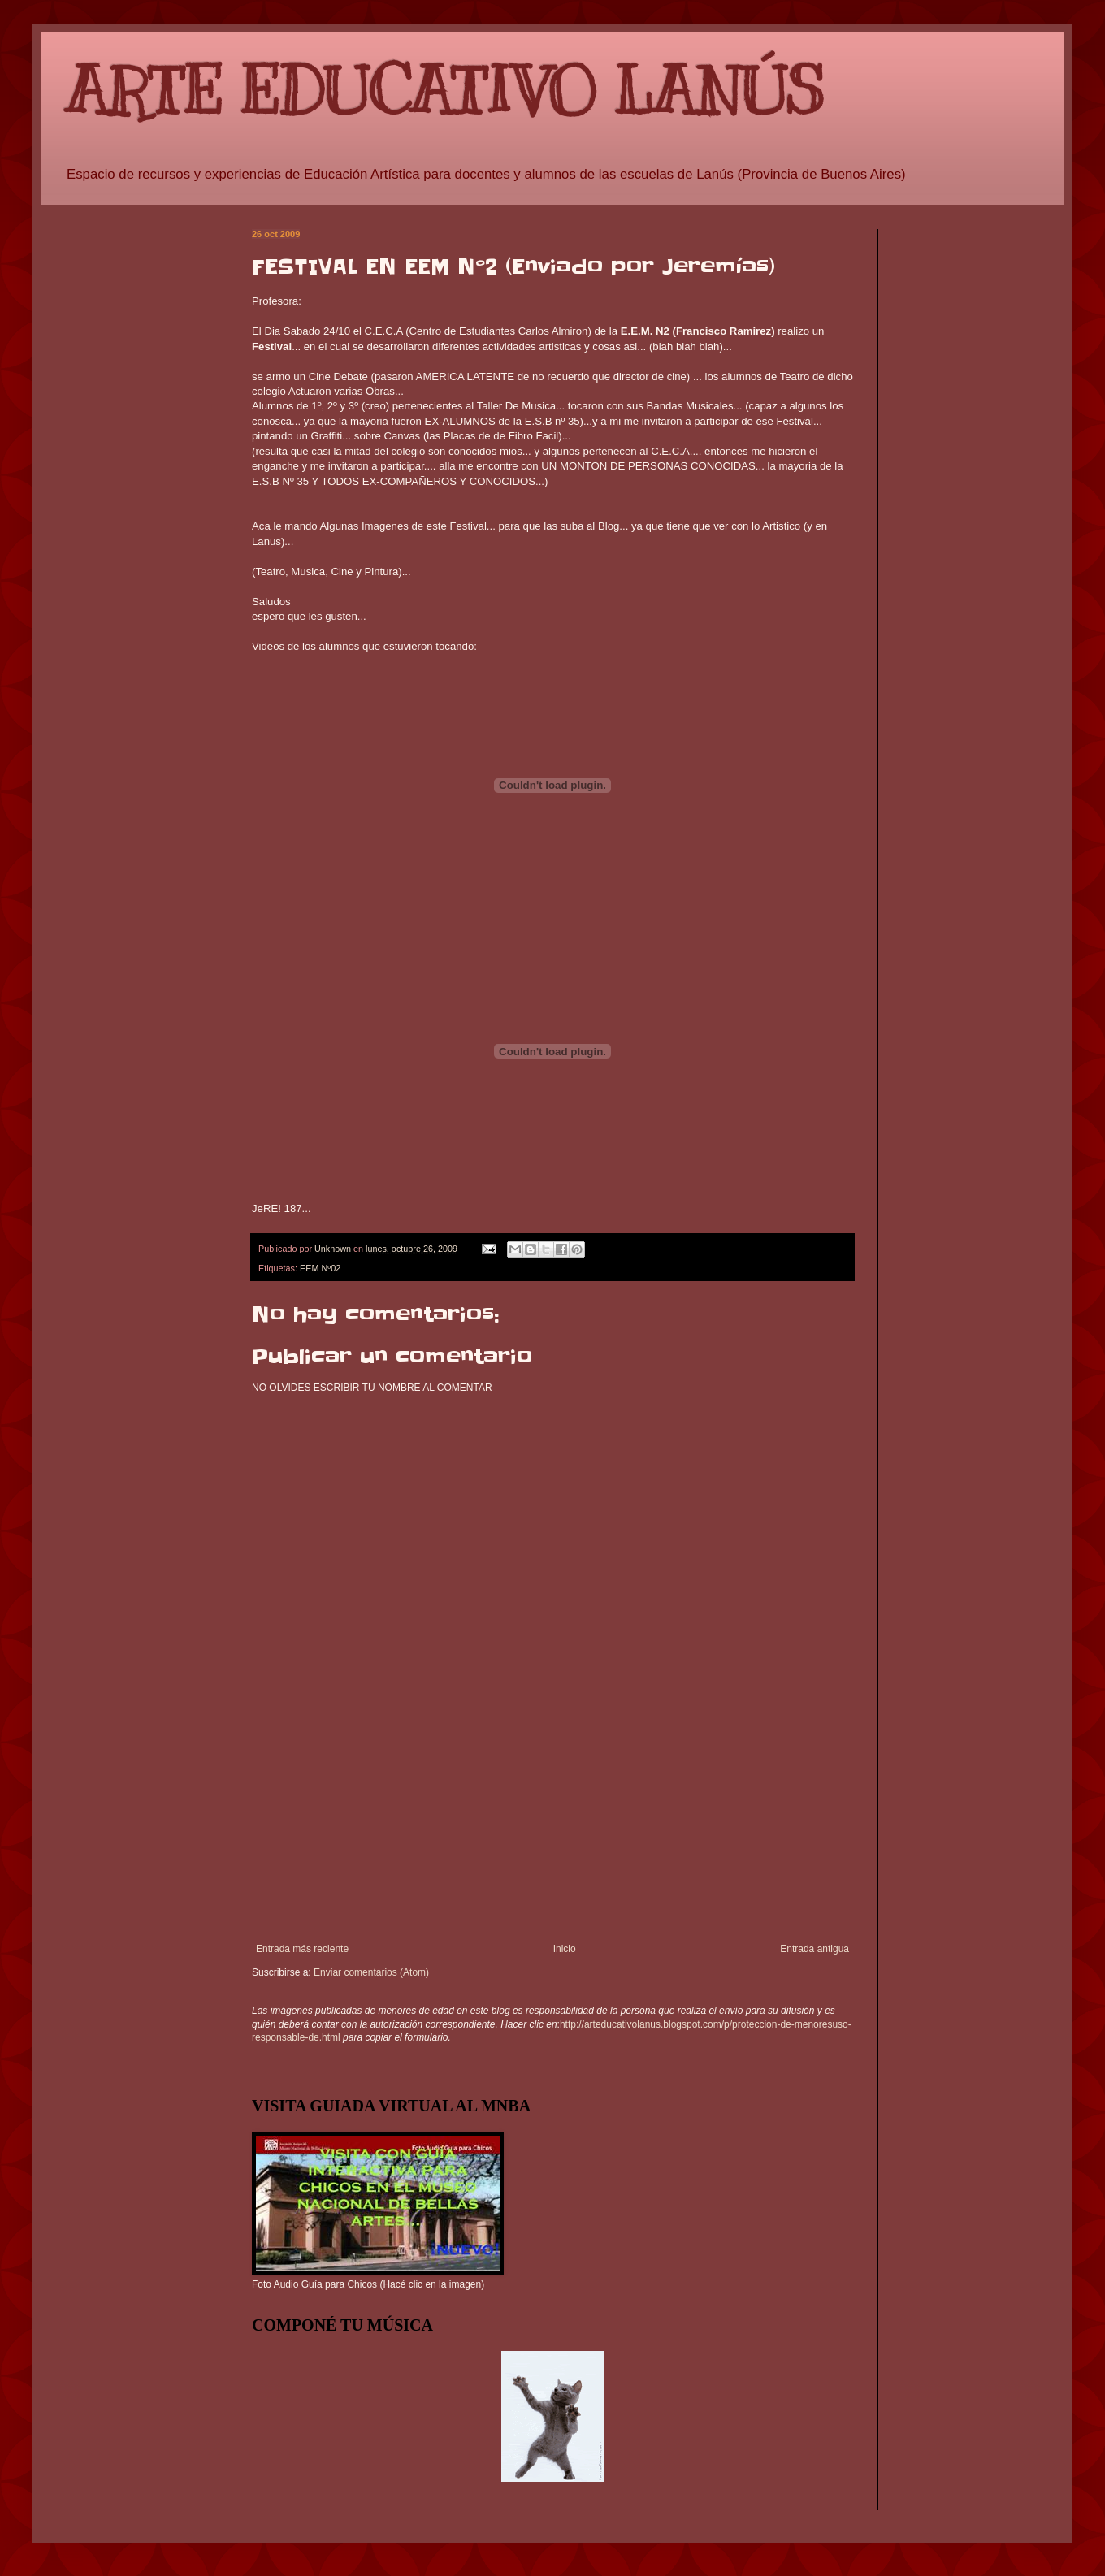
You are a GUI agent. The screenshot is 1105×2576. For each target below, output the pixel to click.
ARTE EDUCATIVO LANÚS (444, 91)
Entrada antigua (814, 1949)
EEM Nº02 (320, 1268)
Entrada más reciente (302, 1949)
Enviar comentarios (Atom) (371, 1972)
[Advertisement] (552, 1841)
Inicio (564, 1949)
